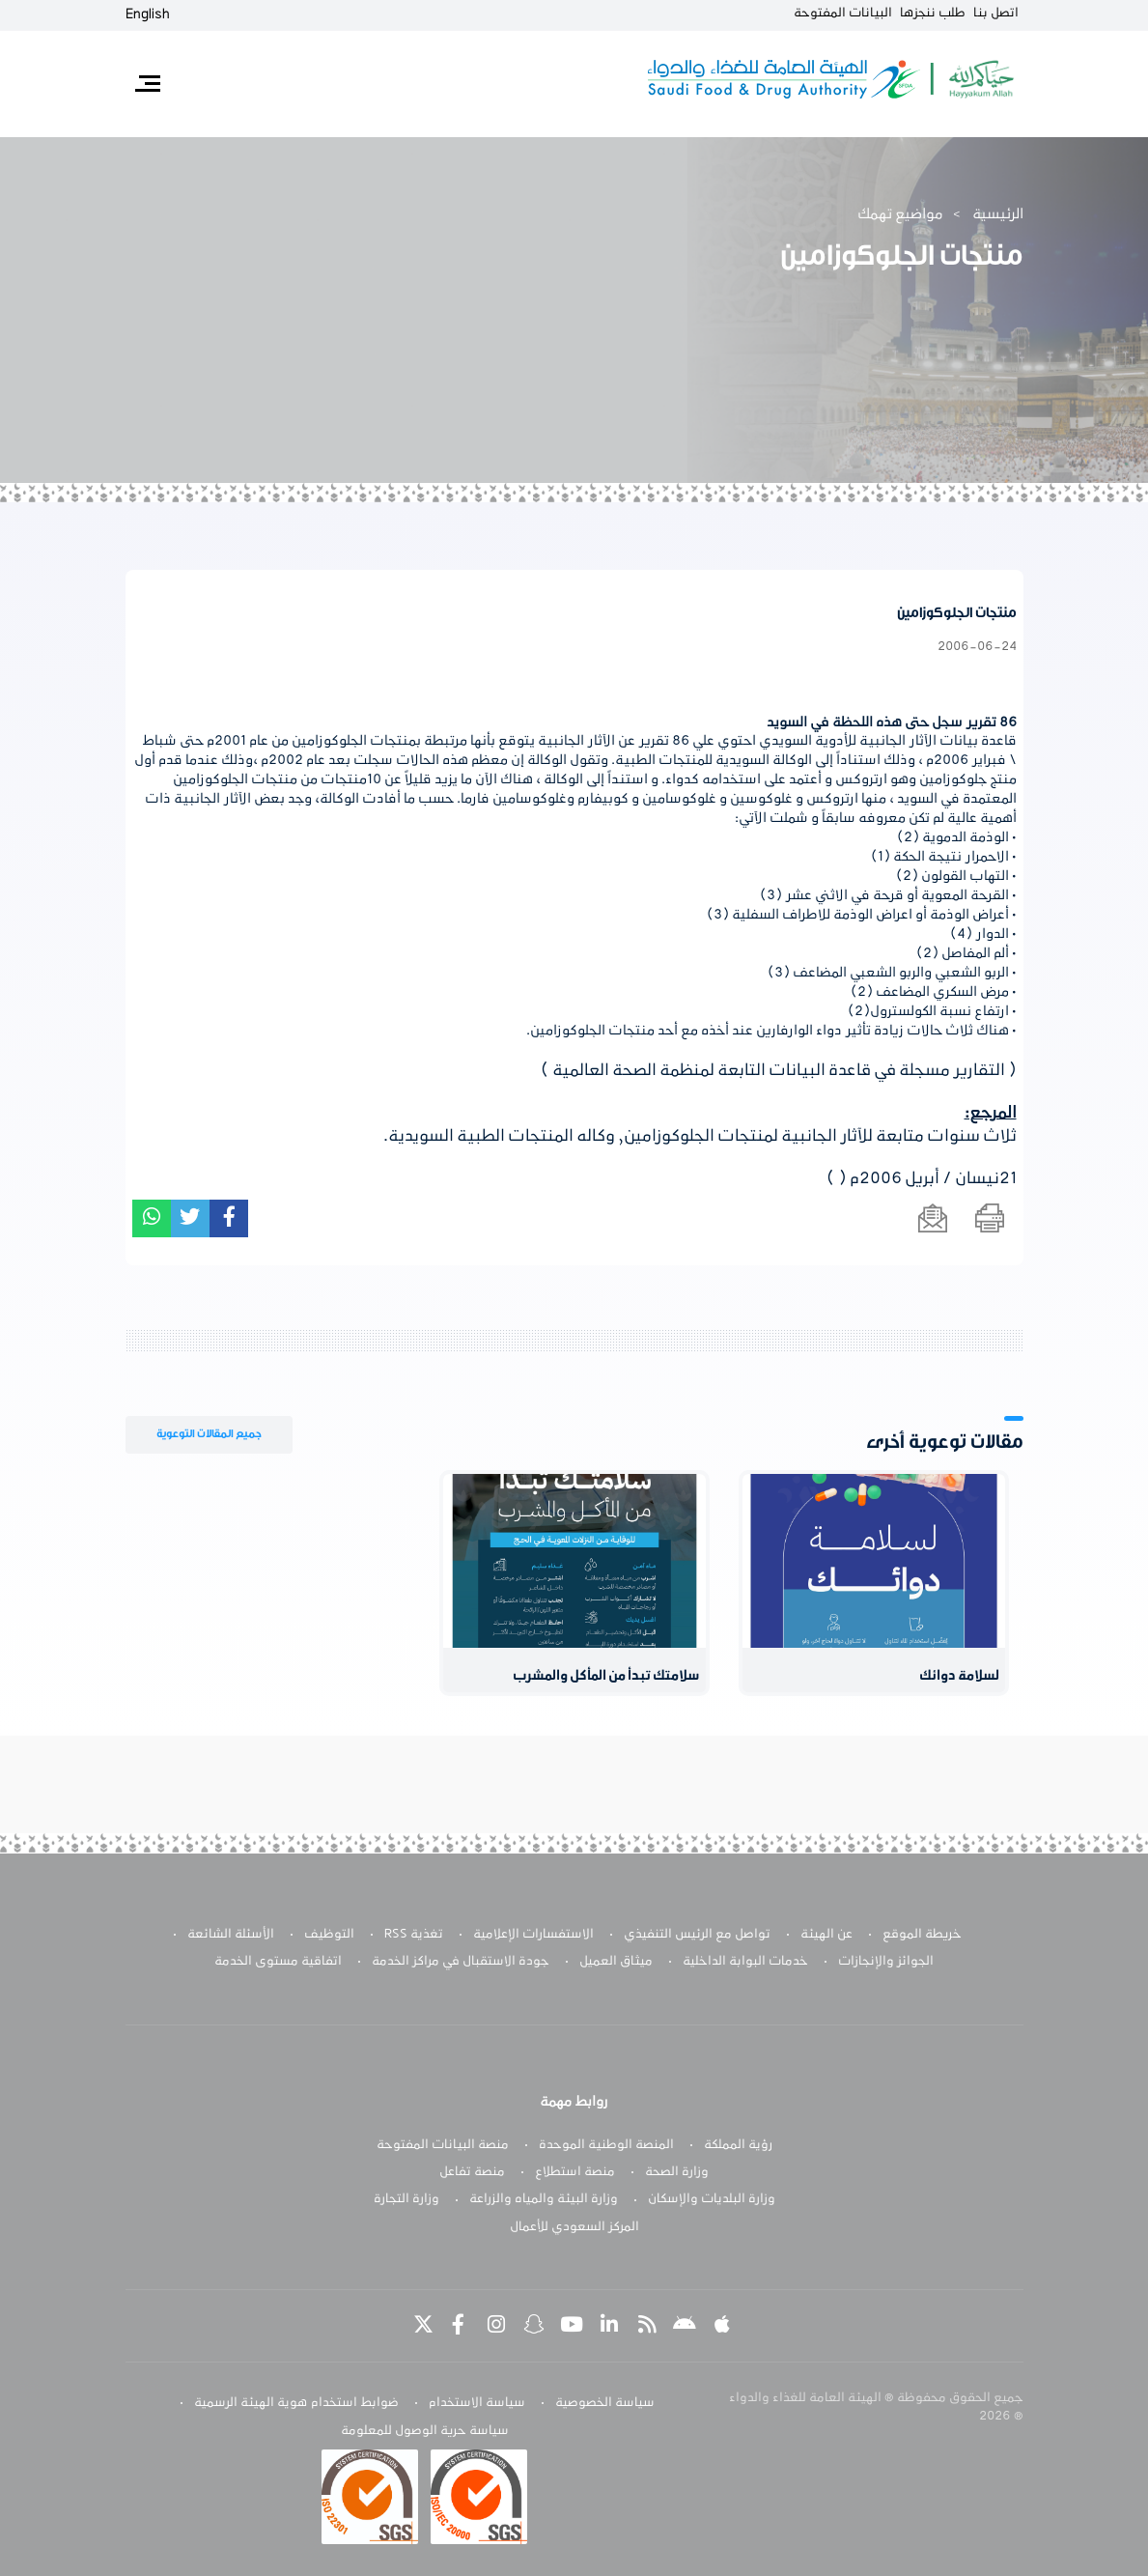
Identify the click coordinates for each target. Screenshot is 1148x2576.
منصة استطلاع (575, 2172)
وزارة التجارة (406, 2199)
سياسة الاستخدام (477, 2403)
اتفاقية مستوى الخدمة (278, 1961)
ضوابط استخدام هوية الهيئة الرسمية (296, 2403)
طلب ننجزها (933, 13)
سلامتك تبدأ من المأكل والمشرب (606, 1676)
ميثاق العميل (616, 1961)
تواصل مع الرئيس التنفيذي (697, 1934)
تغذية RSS (413, 1934)
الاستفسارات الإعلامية (533, 1934)
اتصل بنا (996, 13)
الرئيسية (997, 214)
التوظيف (329, 1934)
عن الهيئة (826, 1934)
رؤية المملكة (738, 2145)
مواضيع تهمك (900, 214)
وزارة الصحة (677, 2172)
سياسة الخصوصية (605, 2403)
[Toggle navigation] (148, 84)
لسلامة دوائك (959, 1676)
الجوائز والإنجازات (886, 1961)
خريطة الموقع (922, 1934)
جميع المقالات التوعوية (209, 1434)
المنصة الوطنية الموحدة (606, 2145)
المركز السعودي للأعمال (574, 2227)
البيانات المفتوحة (843, 13)
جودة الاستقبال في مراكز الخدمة (460, 1961)
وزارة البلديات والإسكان (711, 2199)
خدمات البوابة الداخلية (745, 1961)
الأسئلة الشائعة (230, 1934)
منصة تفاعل (472, 2172)
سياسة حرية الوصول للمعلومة (425, 2431)
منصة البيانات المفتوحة (443, 2145)
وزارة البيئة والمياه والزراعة (543, 2199)
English (148, 14)
